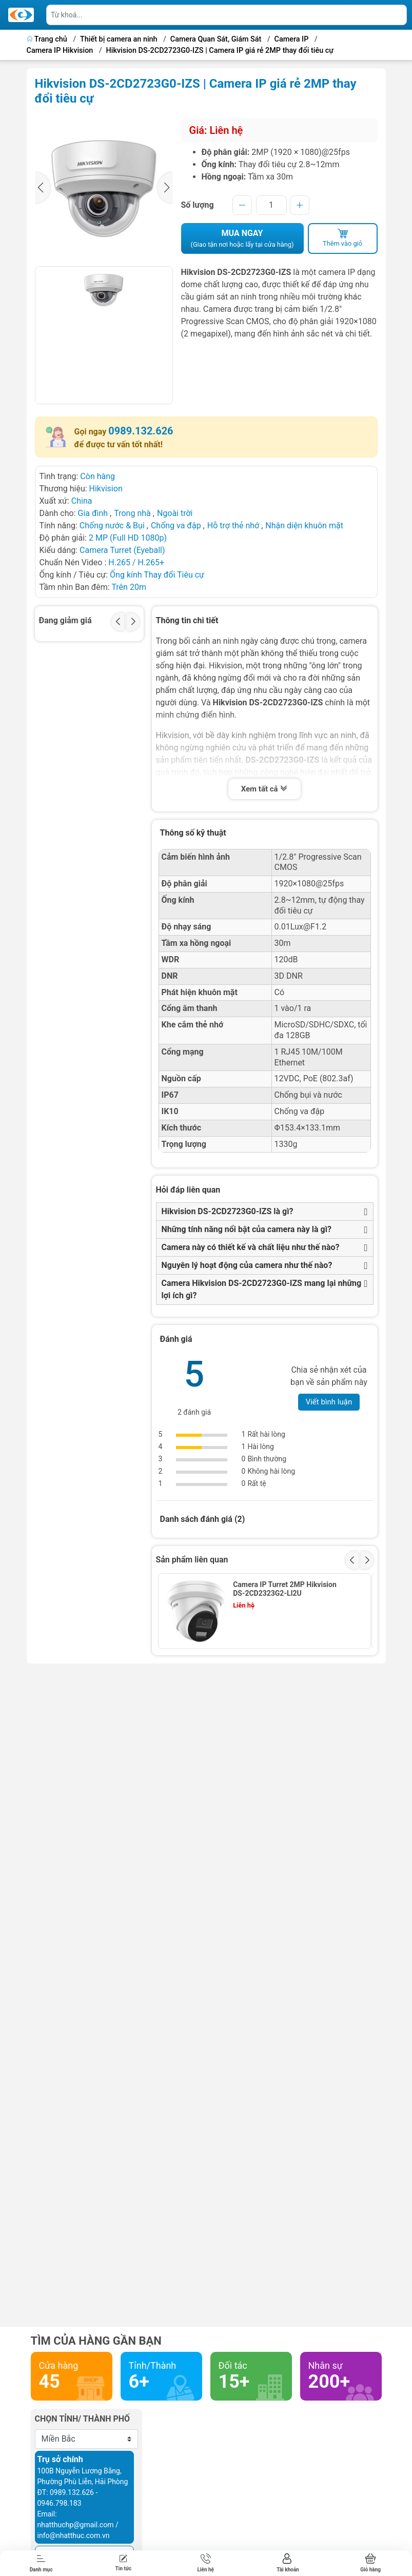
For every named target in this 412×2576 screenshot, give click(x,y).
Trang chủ (48, 39)
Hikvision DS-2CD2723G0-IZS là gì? (227, 1211)
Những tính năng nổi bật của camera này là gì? (247, 1229)
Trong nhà (132, 513)
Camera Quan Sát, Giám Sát (215, 39)
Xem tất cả (264, 790)
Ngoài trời (175, 513)
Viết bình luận (329, 1401)
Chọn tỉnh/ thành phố (82, 2419)
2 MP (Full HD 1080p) (128, 538)
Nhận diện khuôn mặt (304, 525)
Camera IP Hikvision (60, 50)
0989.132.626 (140, 431)
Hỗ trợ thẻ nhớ (233, 525)
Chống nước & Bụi (112, 525)
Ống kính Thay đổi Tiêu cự (157, 575)
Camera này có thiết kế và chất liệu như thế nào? (251, 1247)
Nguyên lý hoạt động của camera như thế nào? (247, 1265)
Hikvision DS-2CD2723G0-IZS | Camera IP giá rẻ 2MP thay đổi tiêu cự (220, 50)
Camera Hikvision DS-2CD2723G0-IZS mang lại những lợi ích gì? (262, 1289)
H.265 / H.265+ (136, 562)
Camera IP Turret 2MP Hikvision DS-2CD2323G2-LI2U (285, 1588)
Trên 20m (128, 587)
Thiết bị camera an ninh (119, 39)
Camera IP (291, 39)
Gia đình (93, 513)
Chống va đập (176, 525)
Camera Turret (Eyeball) (122, 550)
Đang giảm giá (65, 620)
